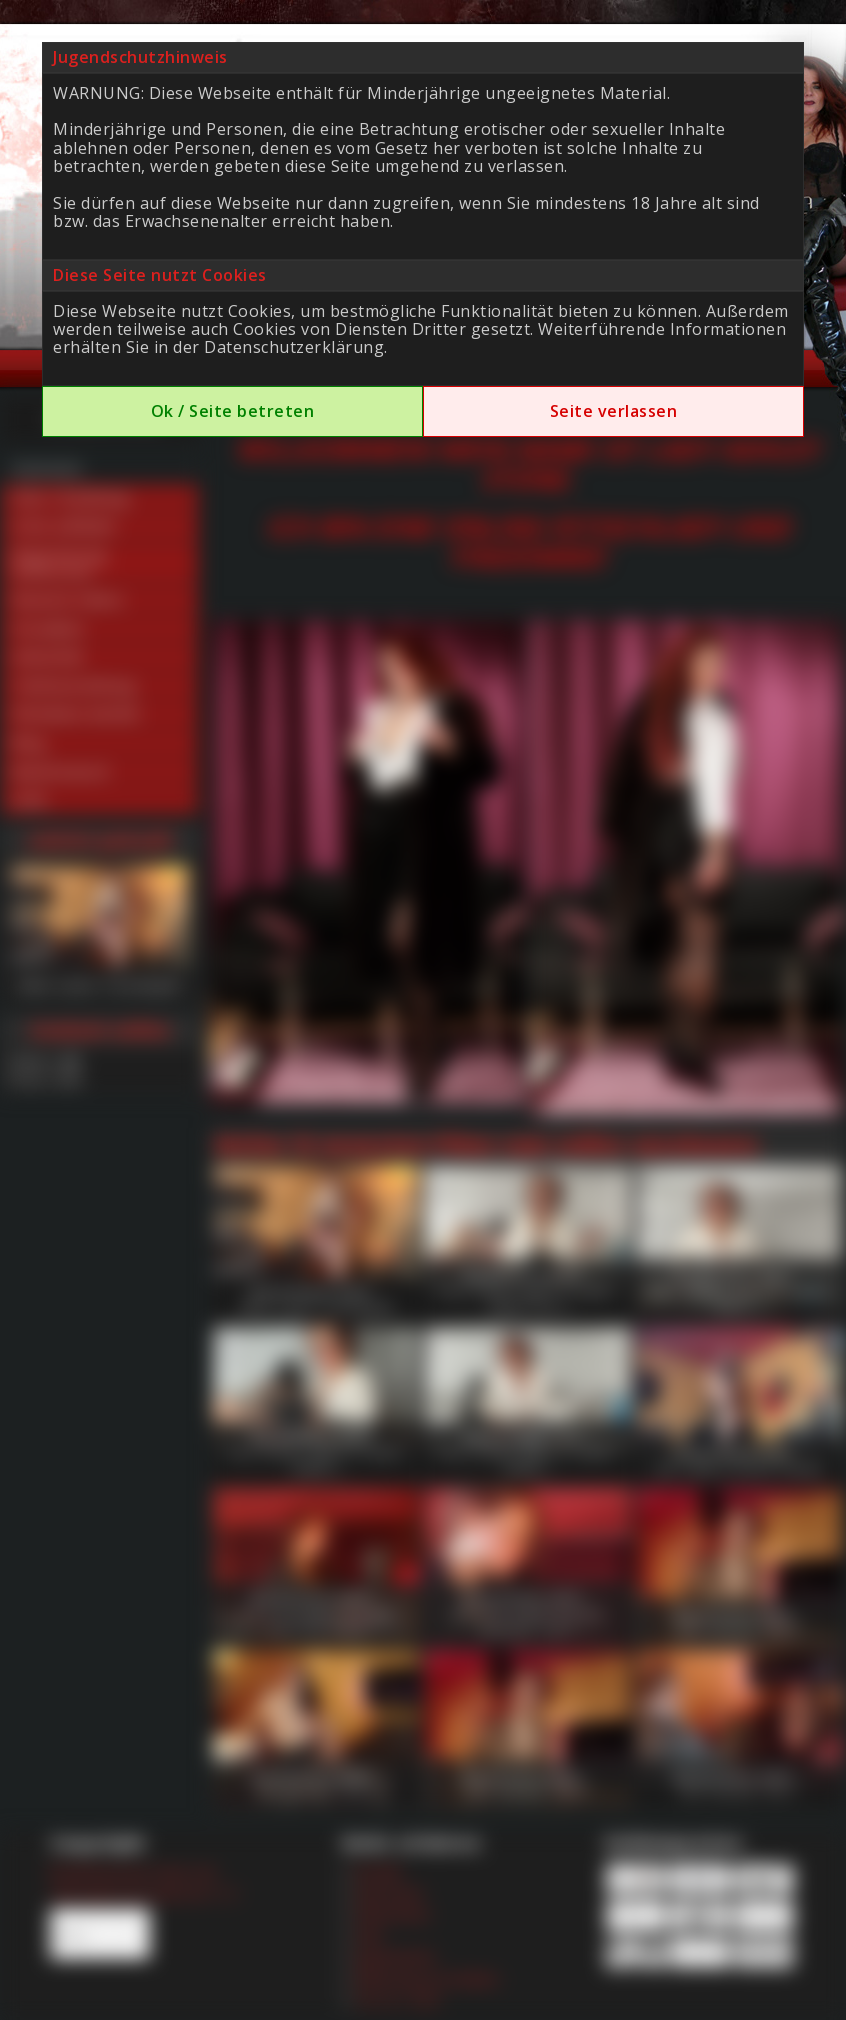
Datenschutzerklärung (294, 347)
